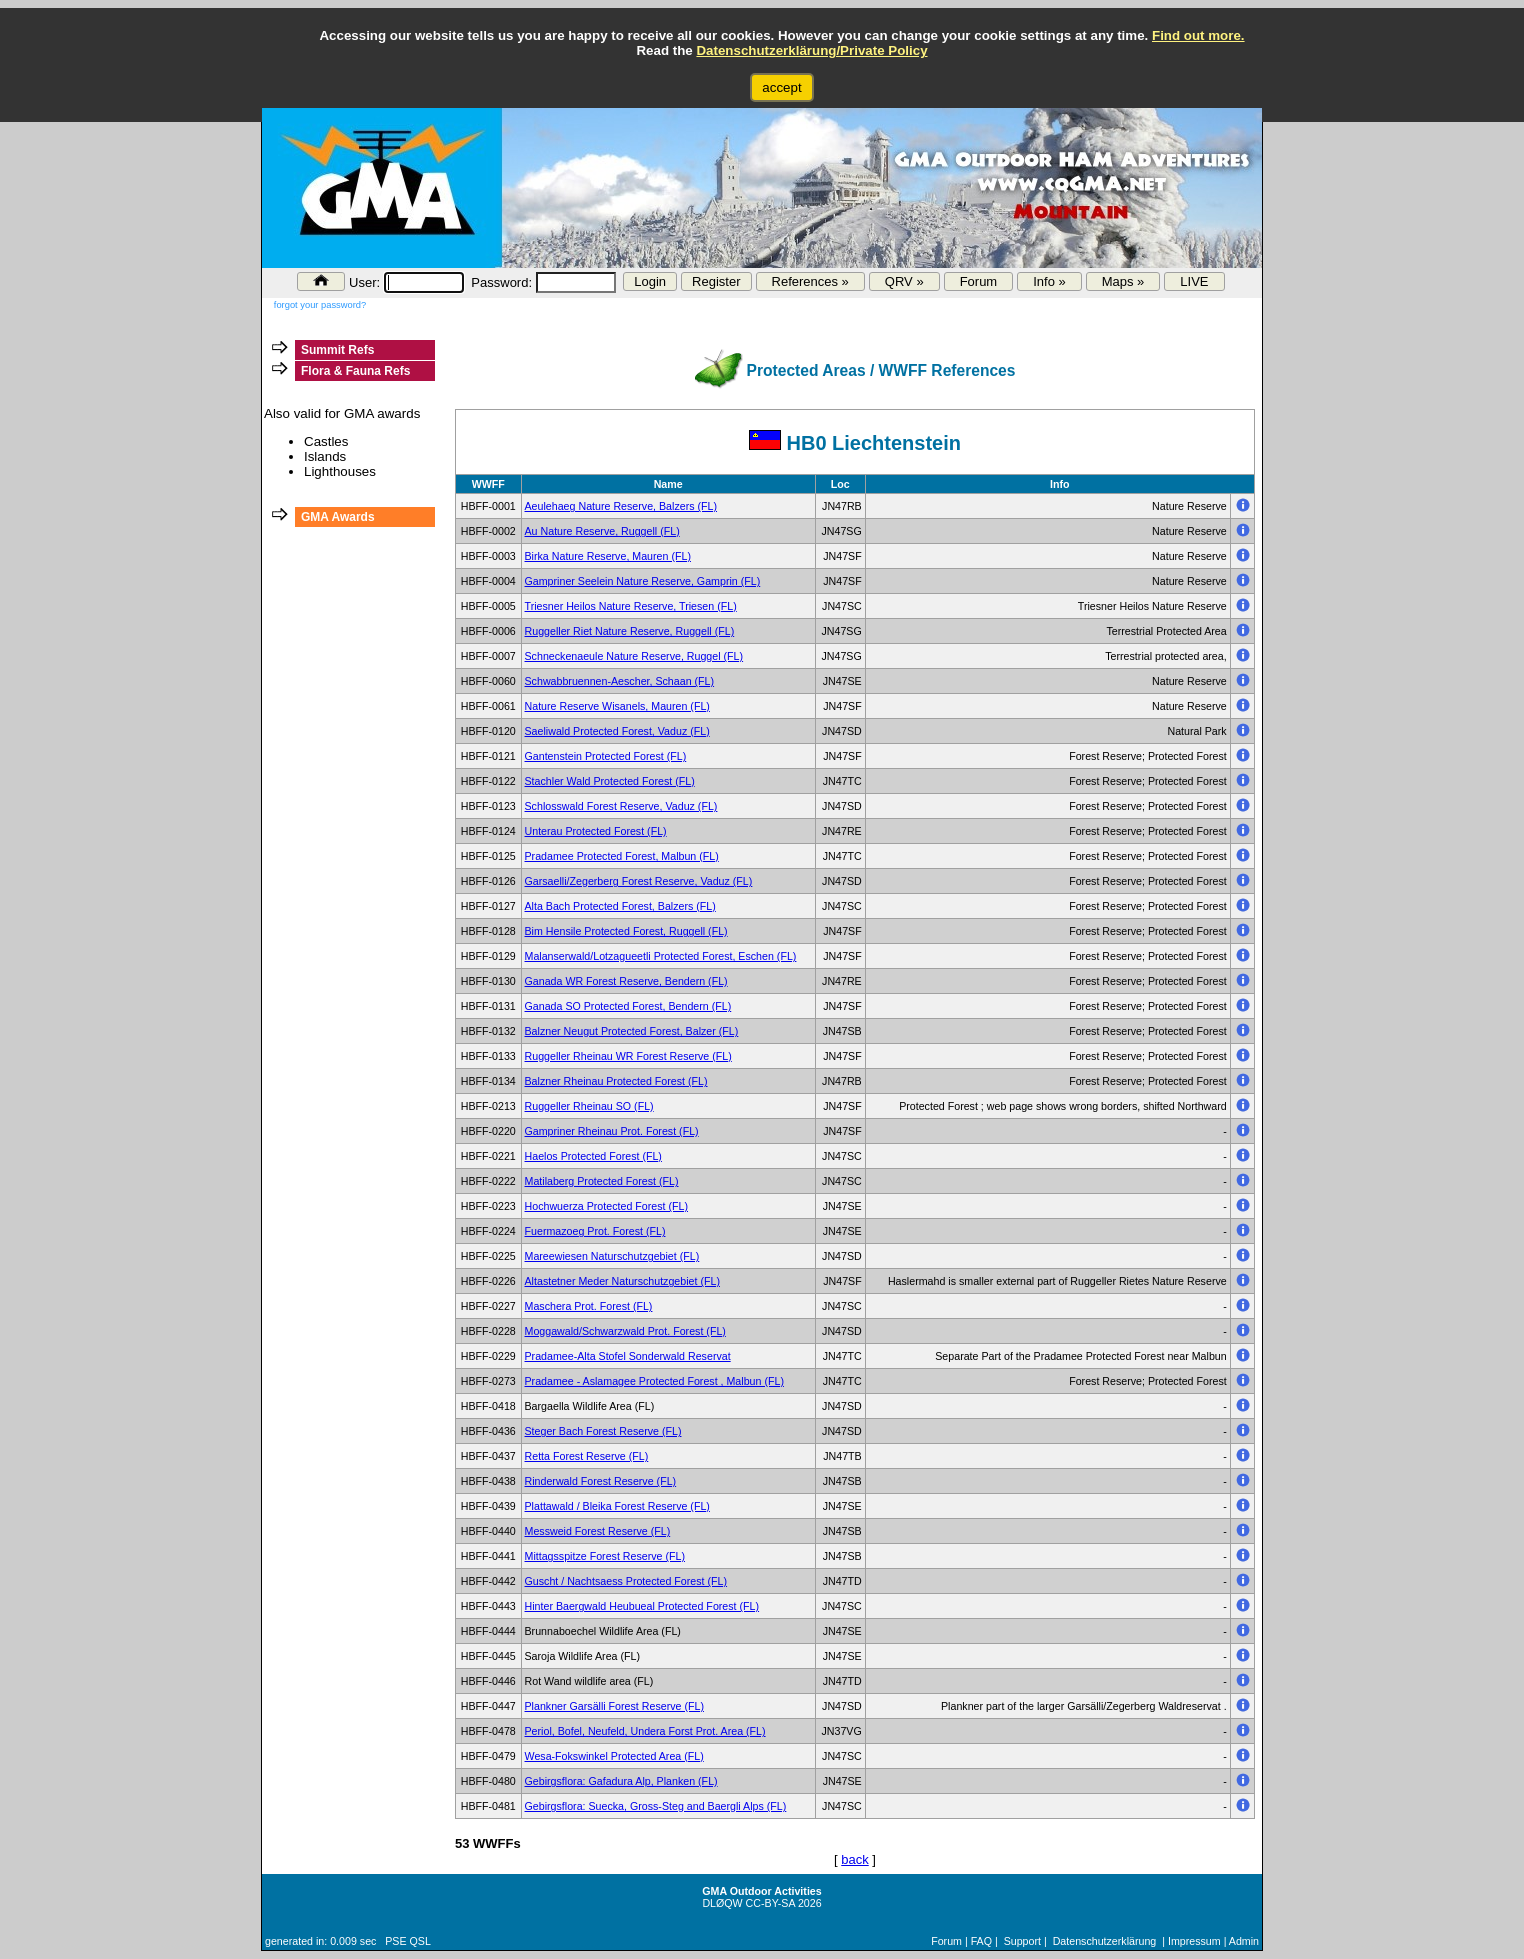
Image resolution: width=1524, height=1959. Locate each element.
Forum (979, 281)
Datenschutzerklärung (1105, 1941)
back (854, 1859)
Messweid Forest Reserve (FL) (598, 1531)
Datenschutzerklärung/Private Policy (811, 50)
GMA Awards (338, 517)
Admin (1244, 1941)
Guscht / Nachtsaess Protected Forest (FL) (626, 1581)
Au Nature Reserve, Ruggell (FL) (602, 531)
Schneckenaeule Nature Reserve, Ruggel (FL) (634, 656)
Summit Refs (337, 350)
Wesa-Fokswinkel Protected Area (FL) (614, 1756)
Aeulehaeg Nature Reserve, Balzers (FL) (621, 506)
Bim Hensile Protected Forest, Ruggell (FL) (626, 931)
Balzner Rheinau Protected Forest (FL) (616, 1081)
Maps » (1123, 281)
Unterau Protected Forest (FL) (596, 831)
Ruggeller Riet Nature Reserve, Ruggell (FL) (630, 631)
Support (1022, 1941)
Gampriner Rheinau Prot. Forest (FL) (612, 1131)
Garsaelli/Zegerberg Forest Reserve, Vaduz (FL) (639, 881)
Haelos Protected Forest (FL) (593, 1156)
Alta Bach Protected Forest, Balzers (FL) (620, 906)
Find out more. (1198, 35)
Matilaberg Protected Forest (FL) (602, 1181)
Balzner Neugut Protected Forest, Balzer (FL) (632, 1031)
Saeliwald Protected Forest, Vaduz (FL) (617, 731)
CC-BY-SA (770, 1903)
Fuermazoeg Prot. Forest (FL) (595, 1231)
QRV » (904, 281)
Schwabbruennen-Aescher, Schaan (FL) (620, 681)
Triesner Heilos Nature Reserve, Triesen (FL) (631, 606)
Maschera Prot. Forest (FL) (589, 1306)
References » (810, 281)
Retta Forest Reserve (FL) (587, 1456)
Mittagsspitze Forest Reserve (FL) (605, 1556)
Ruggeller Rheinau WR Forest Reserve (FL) (628, 1056)
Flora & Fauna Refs (355, 371)
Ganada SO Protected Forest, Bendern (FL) (628, 1006)
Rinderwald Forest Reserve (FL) (601, 1481)
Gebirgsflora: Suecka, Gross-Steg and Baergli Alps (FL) (656, 1806)
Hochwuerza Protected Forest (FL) (606, 1206)
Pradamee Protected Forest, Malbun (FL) (622, 856)
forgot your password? (320, 305)
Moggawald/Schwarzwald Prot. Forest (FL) (625, 1331)
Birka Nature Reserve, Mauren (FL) (608, 556)
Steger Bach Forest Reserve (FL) (603, 1431)
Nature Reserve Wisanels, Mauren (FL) (617, 706)
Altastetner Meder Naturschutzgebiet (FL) (622, 1281)
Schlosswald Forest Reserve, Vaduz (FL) (621, 806)
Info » (1049, 281)
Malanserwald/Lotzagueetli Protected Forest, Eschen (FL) (661, 956)
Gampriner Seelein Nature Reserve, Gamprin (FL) (643, 581)
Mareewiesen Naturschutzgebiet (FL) (612, 1256)
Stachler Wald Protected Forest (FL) (610, 781)
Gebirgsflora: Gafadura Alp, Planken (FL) (621, 1781)
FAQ (981, 1941)
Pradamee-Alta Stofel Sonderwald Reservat (628, 1356)
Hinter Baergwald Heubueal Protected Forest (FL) (642, 1606)
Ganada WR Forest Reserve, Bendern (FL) (626, 981)
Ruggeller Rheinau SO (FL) (589, 1106)
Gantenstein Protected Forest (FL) (606, 756)
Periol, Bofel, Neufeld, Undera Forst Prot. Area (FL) (645, 1731)
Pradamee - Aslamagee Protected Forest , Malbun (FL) (654, 1381)
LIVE (1194, 281)
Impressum (1194, 1941)
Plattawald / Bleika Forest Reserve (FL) (617, 1506)
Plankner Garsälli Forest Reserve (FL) (614, 1706)
